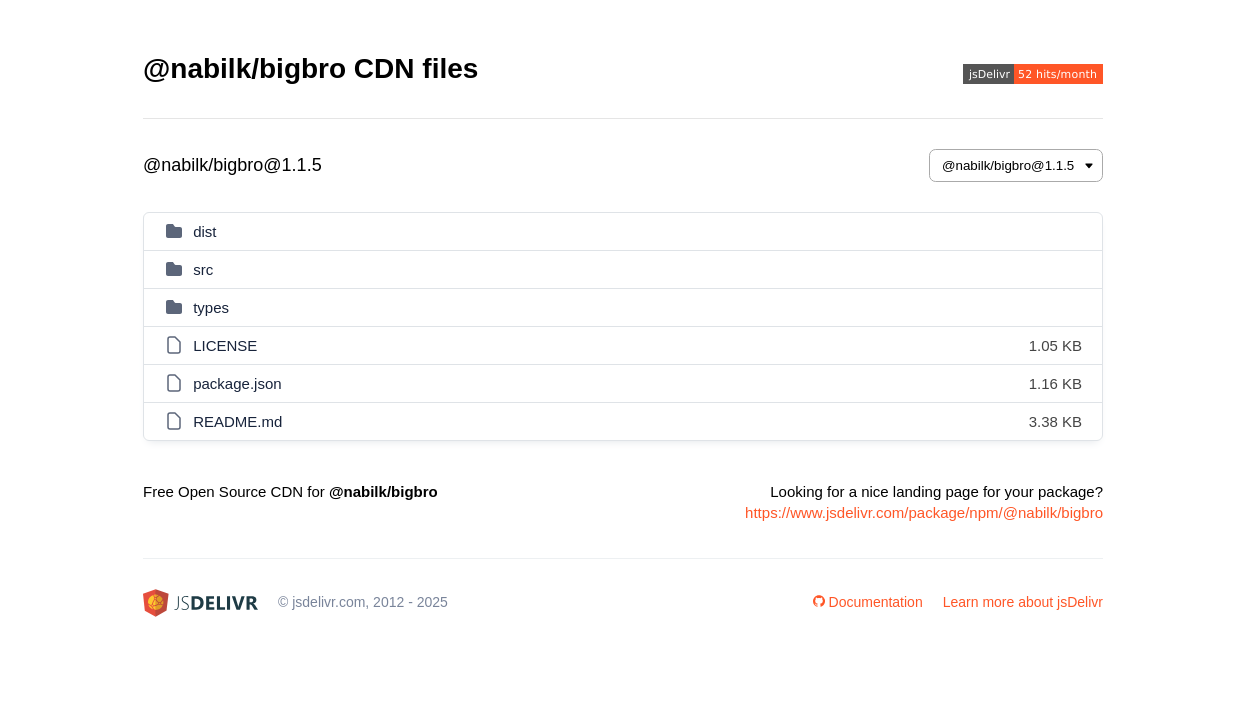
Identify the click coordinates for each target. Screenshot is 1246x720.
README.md (237, 421)
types (211, 307)
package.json (237, 383)
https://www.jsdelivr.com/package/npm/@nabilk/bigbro (924, 512)
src (203, 269)
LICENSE (225, 345)
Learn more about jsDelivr (1023, 602)
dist (204, 231)
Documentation (868, 602)
